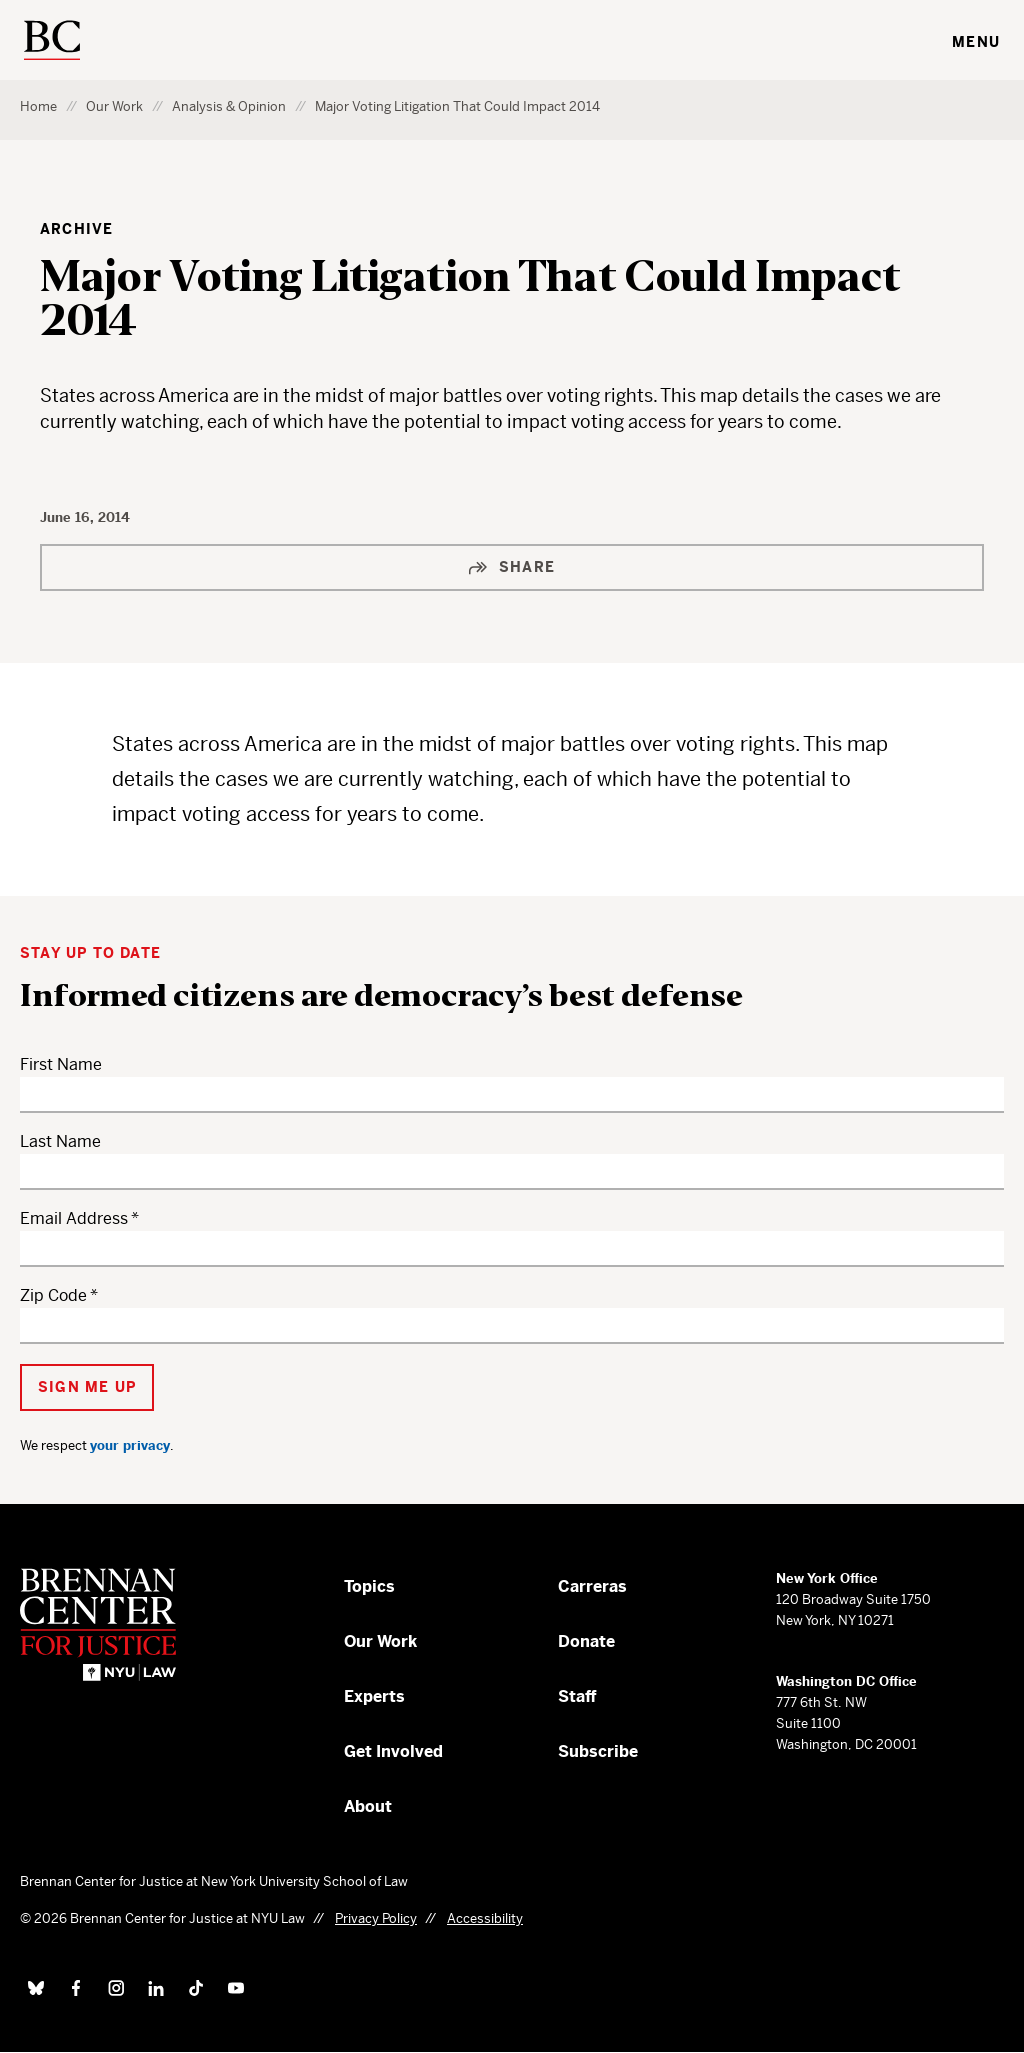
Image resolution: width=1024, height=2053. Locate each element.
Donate (586, 1641)
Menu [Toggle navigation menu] (976, 42)
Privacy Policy (376, 1918)
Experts (374, 1696)
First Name (61, 1064)
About (368, 1806)
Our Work (114, 106)
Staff (577, 1696)
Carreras (592, 1586)
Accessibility (485, 1918)
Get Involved (393, 1751)
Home (38, 106)
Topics (369, 1586)
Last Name (60, 1141)
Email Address (74, 1218)
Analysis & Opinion (229, 106)
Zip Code (53, 1295)
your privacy (130, 1445)
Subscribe (598, 1751)
